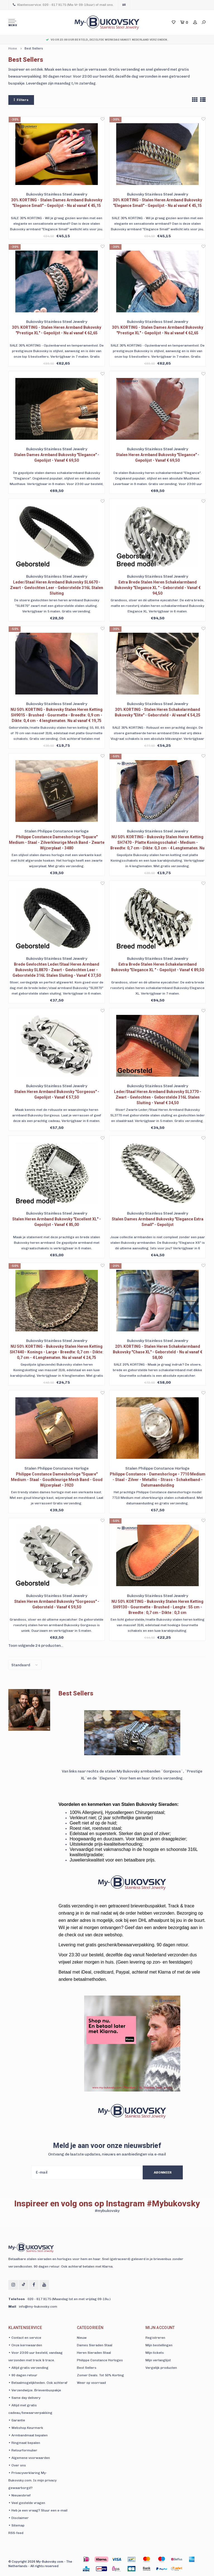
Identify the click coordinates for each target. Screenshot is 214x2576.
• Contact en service (24, 2338)
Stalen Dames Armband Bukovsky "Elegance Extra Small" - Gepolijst (157, 1222)
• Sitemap (16, 2525)
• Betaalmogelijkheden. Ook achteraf (37, 2383)
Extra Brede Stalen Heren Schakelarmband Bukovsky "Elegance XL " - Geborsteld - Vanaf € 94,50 (158, 587)
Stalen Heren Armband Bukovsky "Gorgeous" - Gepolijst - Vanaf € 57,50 (56, 1094)
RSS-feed (15, 2533)
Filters (21, 100)
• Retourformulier (22, 2450)
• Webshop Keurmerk (25, 2428)
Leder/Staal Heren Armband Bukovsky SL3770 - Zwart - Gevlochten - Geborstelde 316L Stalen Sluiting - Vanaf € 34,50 (157, 1097)
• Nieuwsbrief (19, 2495)
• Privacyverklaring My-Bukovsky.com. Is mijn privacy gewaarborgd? (32, 2480)
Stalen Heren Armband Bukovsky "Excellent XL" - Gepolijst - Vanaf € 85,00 (56, 1222)
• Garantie (16, 2420)
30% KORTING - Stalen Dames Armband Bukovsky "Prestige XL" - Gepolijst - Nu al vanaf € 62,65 (157, 330)
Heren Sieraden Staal (94, 2353)
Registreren (155, 2338)
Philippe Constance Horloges (100, 2360)
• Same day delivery (24, 2398)
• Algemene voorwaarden (29, 2458)
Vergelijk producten (161, 2368)
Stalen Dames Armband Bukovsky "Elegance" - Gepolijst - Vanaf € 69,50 (56, 458)
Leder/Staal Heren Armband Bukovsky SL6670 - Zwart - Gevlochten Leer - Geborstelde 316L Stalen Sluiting (56, 587)
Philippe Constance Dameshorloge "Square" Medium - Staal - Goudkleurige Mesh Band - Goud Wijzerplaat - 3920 (57, 1479)
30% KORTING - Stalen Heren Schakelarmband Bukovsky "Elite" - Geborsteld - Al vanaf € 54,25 (157, 712)
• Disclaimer (18, 2518)
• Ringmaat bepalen (24, 2443)
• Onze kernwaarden (25, 2345)
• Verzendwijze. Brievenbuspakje (34, 2390)
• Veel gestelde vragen (26, 2503)
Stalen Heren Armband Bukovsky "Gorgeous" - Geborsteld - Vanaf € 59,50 (56, 1604)
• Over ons (17, 2465)
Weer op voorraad (91, 2383)
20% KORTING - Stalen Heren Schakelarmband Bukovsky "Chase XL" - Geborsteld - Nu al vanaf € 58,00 (157, 1352)
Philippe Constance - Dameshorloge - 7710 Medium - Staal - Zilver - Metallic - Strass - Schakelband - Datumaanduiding (157, 1479)
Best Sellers (34, 48)
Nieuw (82, 2338)
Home (12, 48)
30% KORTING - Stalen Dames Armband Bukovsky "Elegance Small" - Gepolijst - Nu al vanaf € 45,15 (56, 203)
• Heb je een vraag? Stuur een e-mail (37, 2510)
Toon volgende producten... (35, 1645)
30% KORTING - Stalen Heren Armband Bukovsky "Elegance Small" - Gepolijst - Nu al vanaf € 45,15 (157, 203)
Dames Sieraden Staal (94, 2345)
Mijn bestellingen (158, 2345)
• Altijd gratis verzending (28, 2368)
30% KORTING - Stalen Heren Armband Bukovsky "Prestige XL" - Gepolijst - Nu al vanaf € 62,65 (56, 330)
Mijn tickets (154, 2353)
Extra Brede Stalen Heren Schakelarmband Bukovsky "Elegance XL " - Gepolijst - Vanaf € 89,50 (157, 967)
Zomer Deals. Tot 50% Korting (100, 2375)
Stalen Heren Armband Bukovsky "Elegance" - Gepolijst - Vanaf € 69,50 (157, 458)
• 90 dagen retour (22, 2375)
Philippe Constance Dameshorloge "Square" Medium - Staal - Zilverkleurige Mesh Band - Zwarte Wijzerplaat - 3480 (56, 842)
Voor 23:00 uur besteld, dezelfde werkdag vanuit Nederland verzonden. (107, 39)
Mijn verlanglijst (158, 2360)
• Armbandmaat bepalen (28, 2435)
